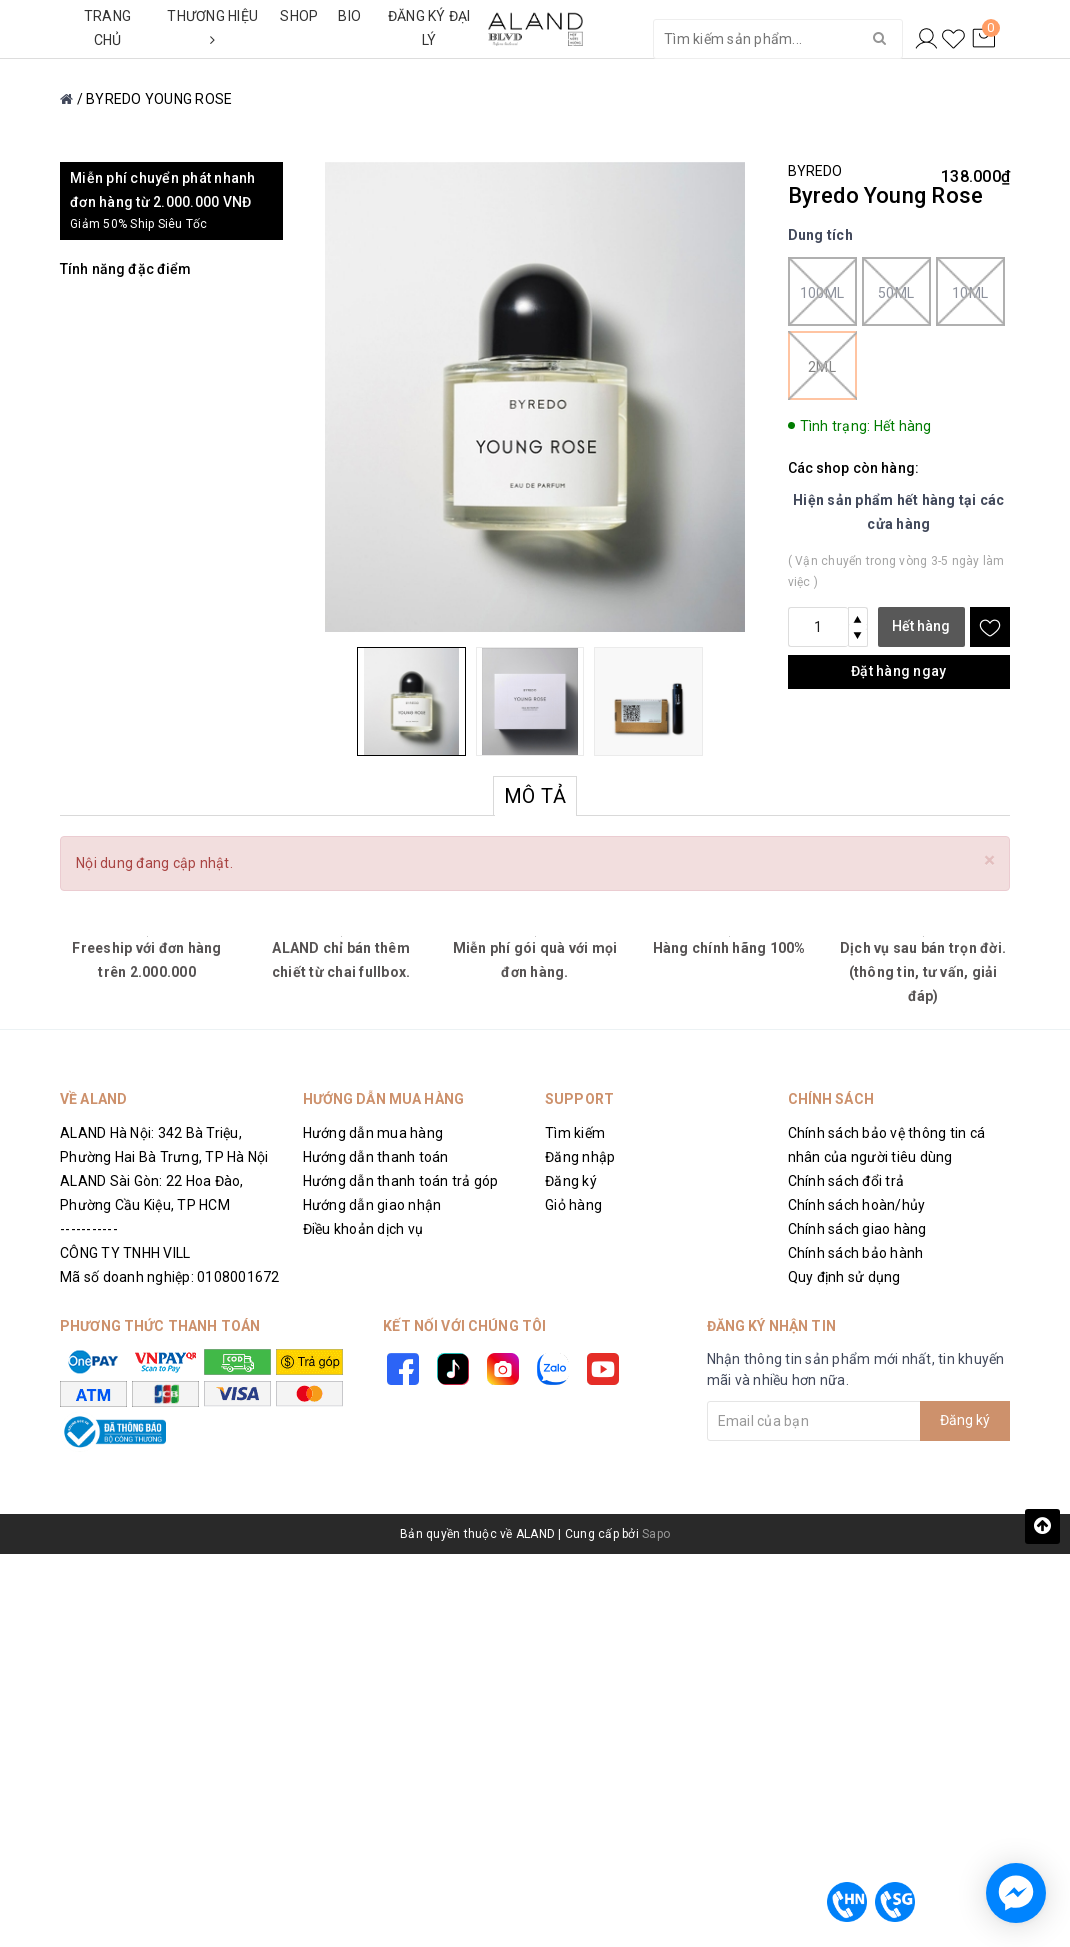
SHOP (299, 16)
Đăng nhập (580, 1157)
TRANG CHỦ (107, 28)
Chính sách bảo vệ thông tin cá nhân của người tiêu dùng (887, 1145)
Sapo (656, 1534)
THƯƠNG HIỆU (212, 27)
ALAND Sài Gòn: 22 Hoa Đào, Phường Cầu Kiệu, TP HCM (152, 1193)
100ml (822, 291)
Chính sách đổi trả (846, 1181)
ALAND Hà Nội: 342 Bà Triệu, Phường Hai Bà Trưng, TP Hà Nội (164, 1145)
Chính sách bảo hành (856, 1253)
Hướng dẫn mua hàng (373, 1133)
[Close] (989, 860)
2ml (822, 365)
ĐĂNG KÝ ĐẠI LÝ (429, 28)
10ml (970, 291)
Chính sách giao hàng (857, 1229)
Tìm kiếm (575, 1133)
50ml (896, 291)
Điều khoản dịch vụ (363, 1229)
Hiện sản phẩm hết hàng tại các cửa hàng (899, 512)
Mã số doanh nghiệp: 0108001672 (170, 1277)
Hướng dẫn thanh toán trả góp (401, 1181)
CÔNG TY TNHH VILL (125, 1253)
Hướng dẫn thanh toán (376, 1157)
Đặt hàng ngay (898, 671)
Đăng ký (571, 1181)
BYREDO (815, 171)
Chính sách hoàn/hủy (857, 1205)
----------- (89, 1229)
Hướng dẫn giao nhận (372, 1205)
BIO (349, 16)
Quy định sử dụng (844, 1277)
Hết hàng (921, 626)
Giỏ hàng (573, 1205)
